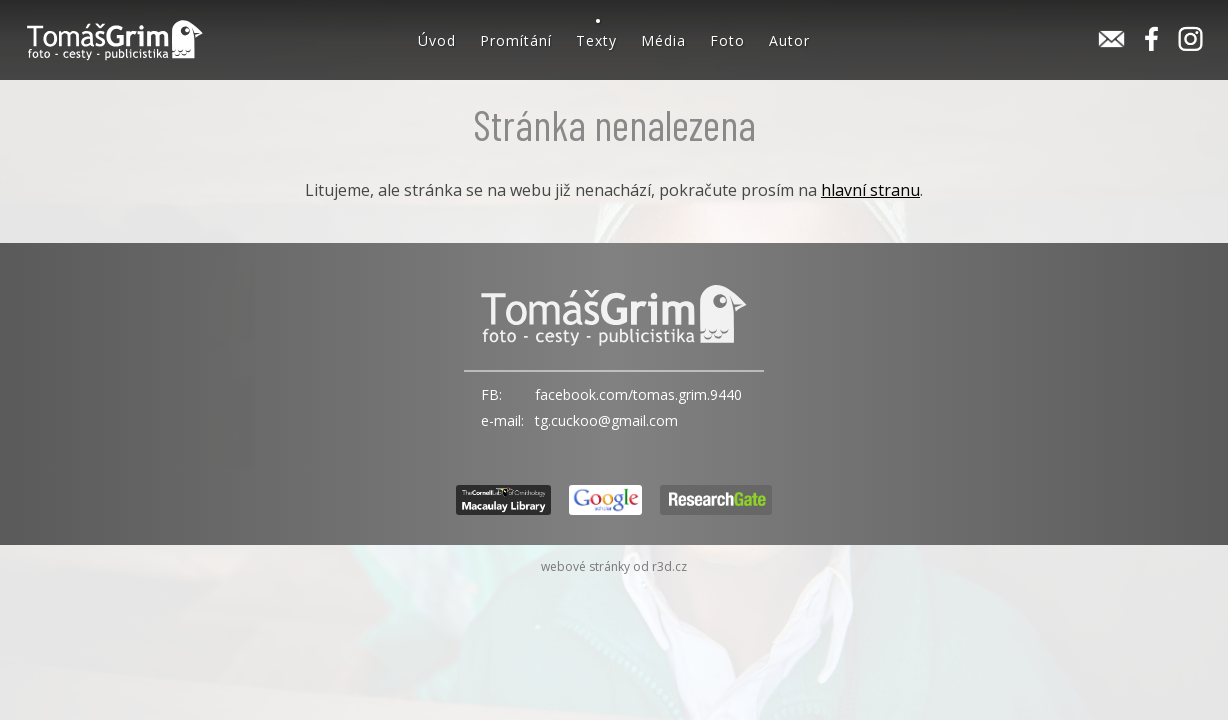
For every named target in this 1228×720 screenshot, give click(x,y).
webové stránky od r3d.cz (614, 566)
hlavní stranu (870, 190)
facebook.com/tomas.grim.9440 (638, 394)
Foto (727, 40)
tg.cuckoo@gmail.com (606, 420)
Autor (789, 40)
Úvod (437, 40)
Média (663, 40)
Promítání (516, 40)
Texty (596, 40)
